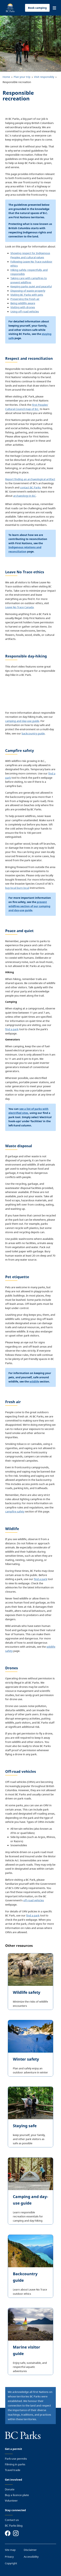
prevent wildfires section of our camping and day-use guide (29, 906)
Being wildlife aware (22, 303)
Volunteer (11, 2500)
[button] (54, 8)
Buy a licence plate (17, 2495)
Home (6, 77)
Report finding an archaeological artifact (30, 479)
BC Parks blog (13, 2525)
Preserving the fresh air (25, 299)
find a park (12, 1029)
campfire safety (14, 1511)
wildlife (34, 1381)
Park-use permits (16, 2458)
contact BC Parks (30, 487)
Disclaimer (30, 2550)
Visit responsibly (44, 77)
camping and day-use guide (22, 721)
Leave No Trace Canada (19, 607)
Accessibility (31, 2556)
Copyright (11, 2563)
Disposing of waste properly (27, 290)
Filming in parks (15, 2464)
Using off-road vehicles (24, 311)
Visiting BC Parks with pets (26, 295)
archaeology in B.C (24, 496)
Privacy (9, 2556)
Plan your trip (22, 77)
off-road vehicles (33, 1900)
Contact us (12, 2520)
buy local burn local (17, 888)
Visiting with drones (22, 307)
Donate (9, 2489)
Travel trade (12, 2470)
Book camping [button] (37, 8)
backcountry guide (33, 733)
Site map (10, 2550)
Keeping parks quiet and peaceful (31, 286)
